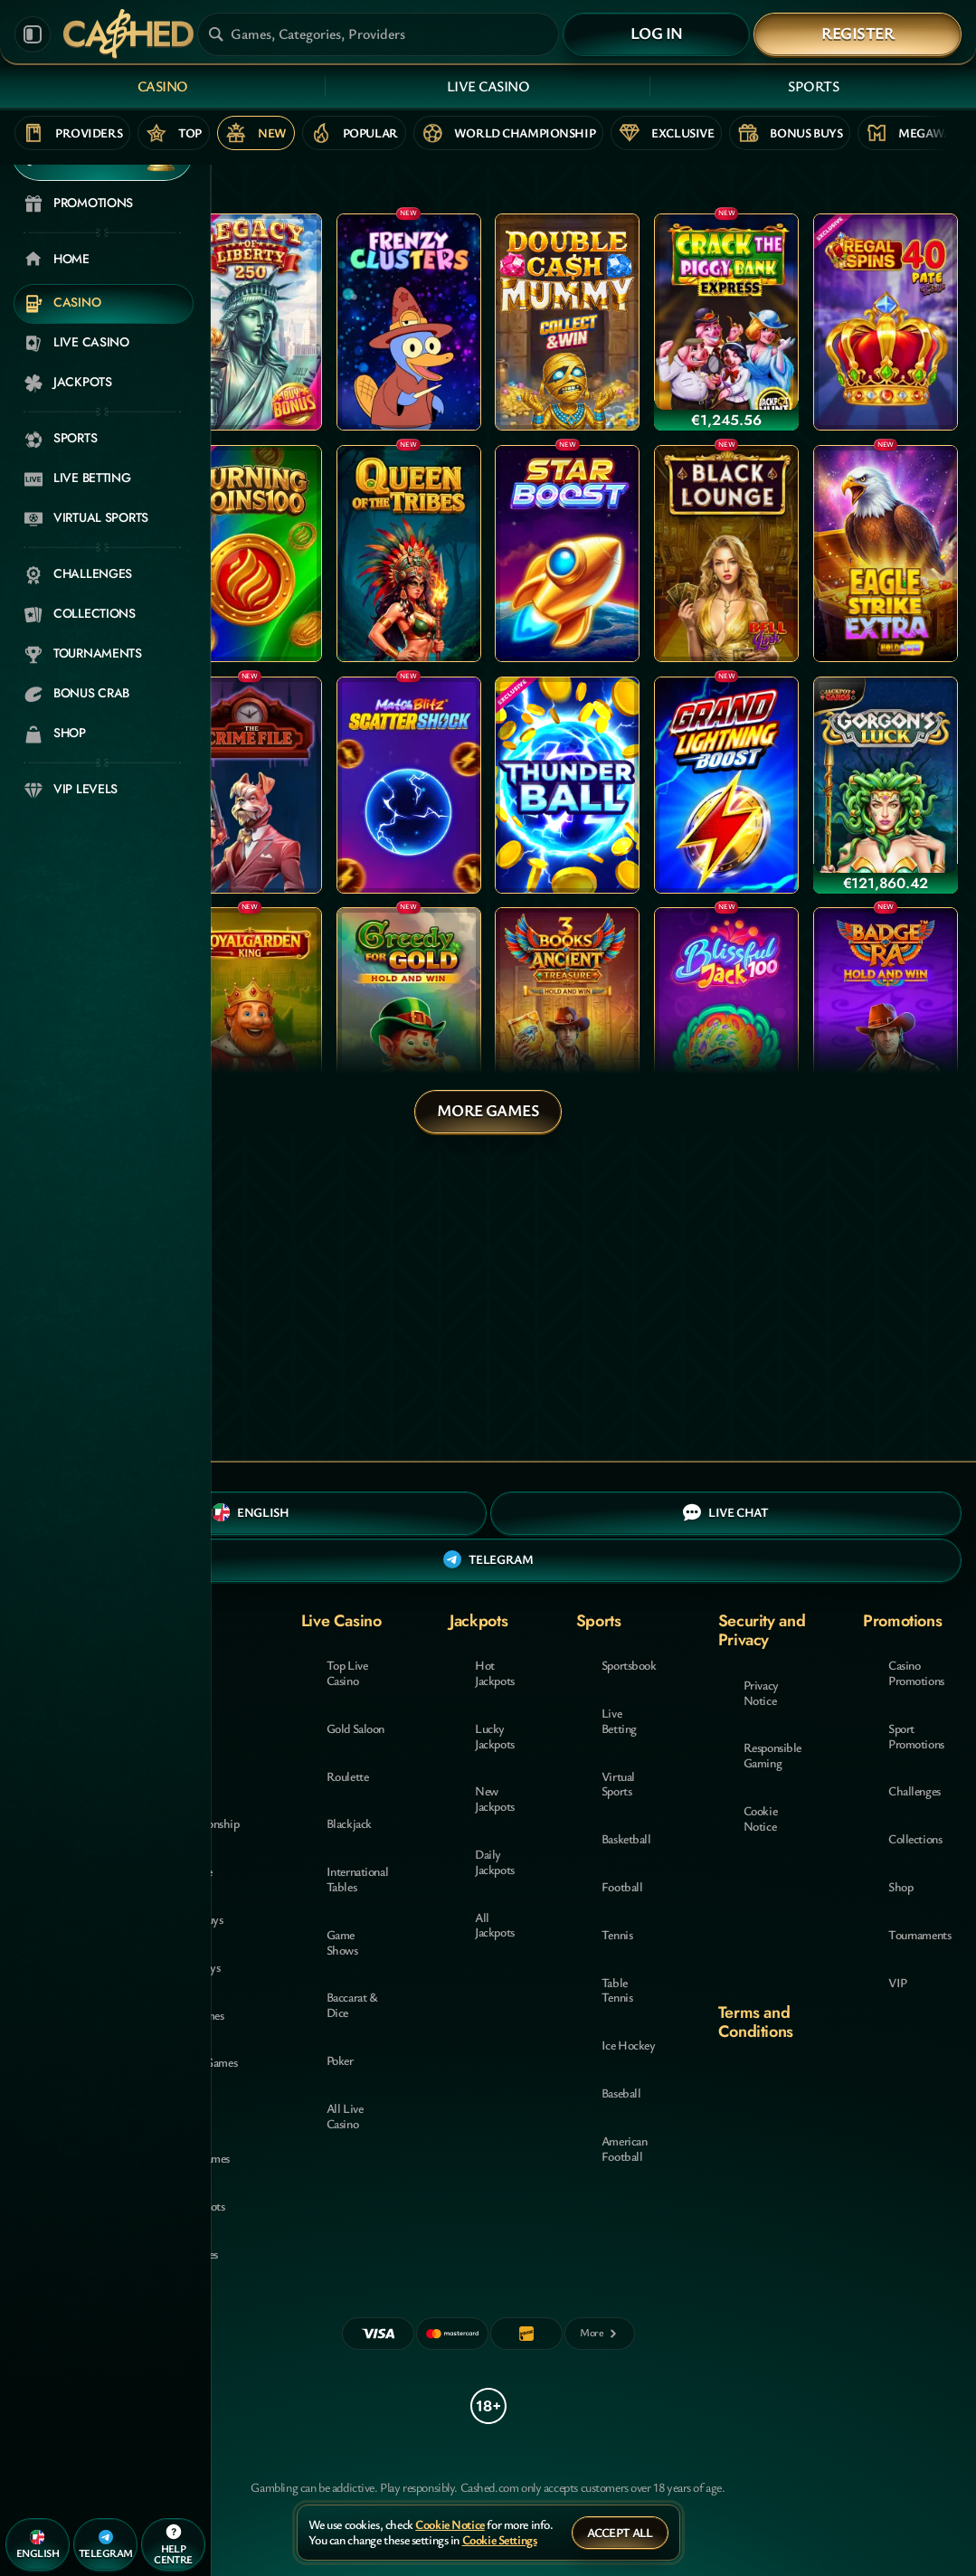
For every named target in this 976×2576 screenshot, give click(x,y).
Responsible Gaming (772, 1754)
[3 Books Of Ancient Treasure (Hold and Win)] (567, 1015)
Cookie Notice (760, 1818)
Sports (813, 86)
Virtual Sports (618, 1783)
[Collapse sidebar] (32, 34)
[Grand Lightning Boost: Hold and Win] (726, 785)
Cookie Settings (499, 2540)
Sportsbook (629, 1664)
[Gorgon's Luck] (885, 785)
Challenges (914, 1790)
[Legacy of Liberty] (249, 322)
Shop (900, 1886)
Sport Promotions (916, 1735)
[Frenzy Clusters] (408, 322)
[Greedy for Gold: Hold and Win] (408, 1015)
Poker (340, 2060)
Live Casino (488, 86)
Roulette (348, 1776)
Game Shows (342, 1942)
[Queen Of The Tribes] (408, 553)
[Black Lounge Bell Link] (726, 553)
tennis (617, 1934)
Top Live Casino (347, 1672)
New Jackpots (495, 1798)
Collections (915, 1838)
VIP (897, 1982)
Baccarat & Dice (352, 2004)
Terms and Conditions (755, 2022)
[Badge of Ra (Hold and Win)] (885, 1015)
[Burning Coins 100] (249, 553)
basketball (626, 1838)
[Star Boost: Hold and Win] (567, 553)
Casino (162, 86)
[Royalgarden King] (249, 1015)
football (622, 1886)
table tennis (617, 1990)
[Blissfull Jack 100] (726, 1015)
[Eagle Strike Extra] (885, 553)
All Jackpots (495, 1924)
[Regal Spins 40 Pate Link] (885, 322)
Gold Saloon (355, 1728)
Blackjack (349, 1823)
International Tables (358, 1878)
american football (625, 2148)
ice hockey (629, 2044)
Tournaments (919, 1934)
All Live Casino (345, 2115)
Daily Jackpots (495, 1861)
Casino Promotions (916, 1672)
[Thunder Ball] (567, 785)
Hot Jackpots (495, 1672)
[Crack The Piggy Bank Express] (726, 322)
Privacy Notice (761, 1692)
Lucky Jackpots (495, 1735)
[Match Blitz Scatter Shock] (408, 785)
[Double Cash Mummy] (567, 322)
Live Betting (619, 1720)
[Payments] (599, 2333)
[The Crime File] (249, 785)
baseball (621, 2092)
